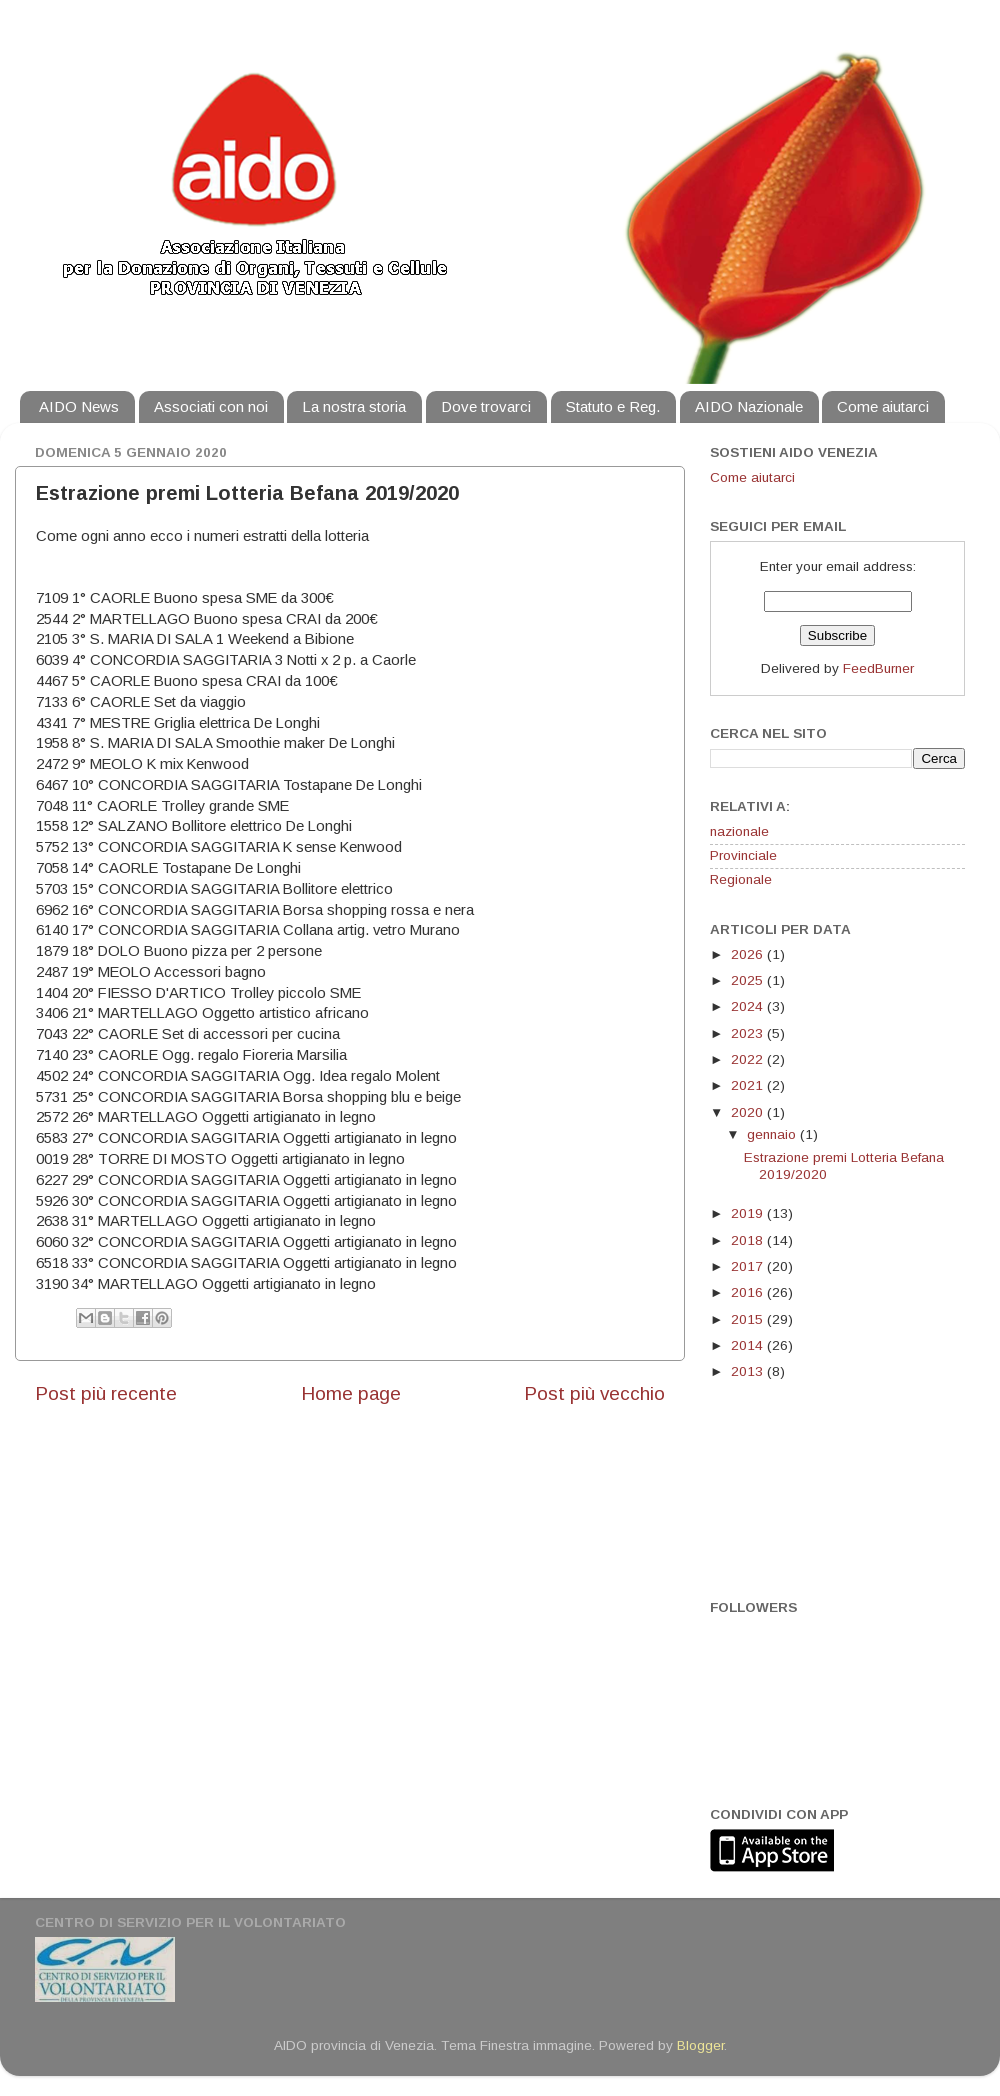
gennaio (773, 1134)
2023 (749, 1033)
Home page (351, 1393)
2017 (749, 1266)
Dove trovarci (486, 406)
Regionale (741, 879)
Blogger (700, 2045)
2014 (749, 1345)
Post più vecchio (594, 1393)
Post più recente (106, 1393)
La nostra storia (354, 406)
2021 (749, 1085)
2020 (749, 1112)
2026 (749, 954)
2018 (749, 1240)
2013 (749, 1371)
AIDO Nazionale (749, 406)
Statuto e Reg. (613, 406)
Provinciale (743, 855)
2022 (749, 1059)
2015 (749, 1319)
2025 (749, 980)
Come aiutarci (883, 406)
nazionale (739, 831)
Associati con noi (211, 406)
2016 (749, 1292)
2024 (749, 1006)
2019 (749, 1213)
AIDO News (79, 406)
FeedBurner (878, 668)
